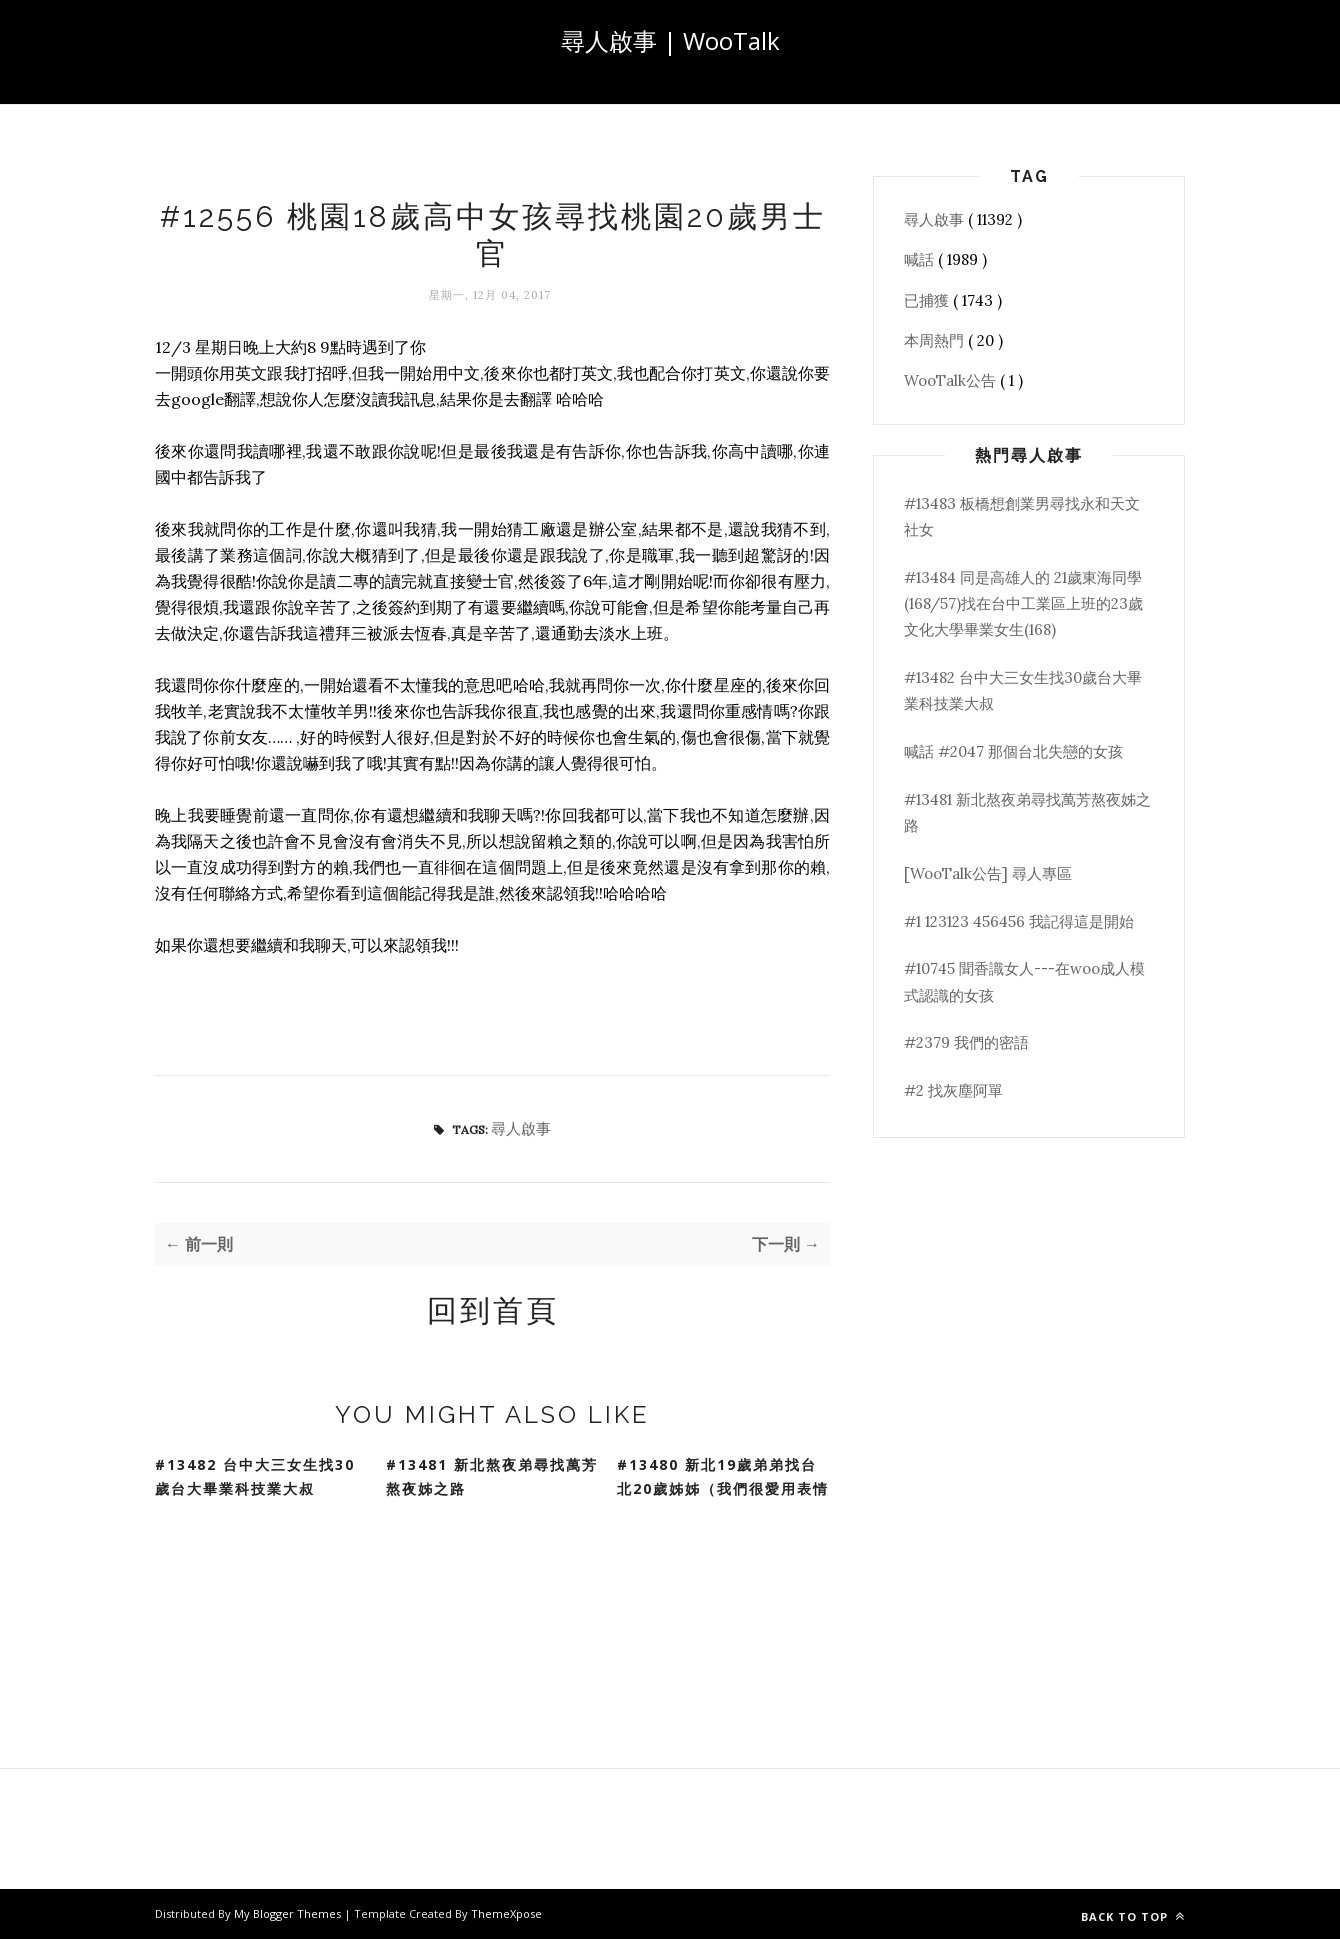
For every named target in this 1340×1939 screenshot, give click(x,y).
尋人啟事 (521, 1128)
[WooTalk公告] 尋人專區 (988, 873)
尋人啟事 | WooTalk (670, 40)
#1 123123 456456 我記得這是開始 (1019, 921)
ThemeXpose (506, 1913)
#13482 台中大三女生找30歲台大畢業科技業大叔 (255, 1477)
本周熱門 (936, 340)
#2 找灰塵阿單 (953, 1090)
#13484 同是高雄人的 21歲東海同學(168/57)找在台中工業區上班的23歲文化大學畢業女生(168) (1023, 604)
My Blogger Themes (289, 1913)
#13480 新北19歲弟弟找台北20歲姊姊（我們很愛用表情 (723, 1477)
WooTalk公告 (952, 380)
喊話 (921, 259)
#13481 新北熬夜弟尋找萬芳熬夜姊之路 (492, 1477)
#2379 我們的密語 (966, 1042)
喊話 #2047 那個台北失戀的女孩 (1013, 751)
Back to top (1133, 1916)
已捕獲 (928, 300)
